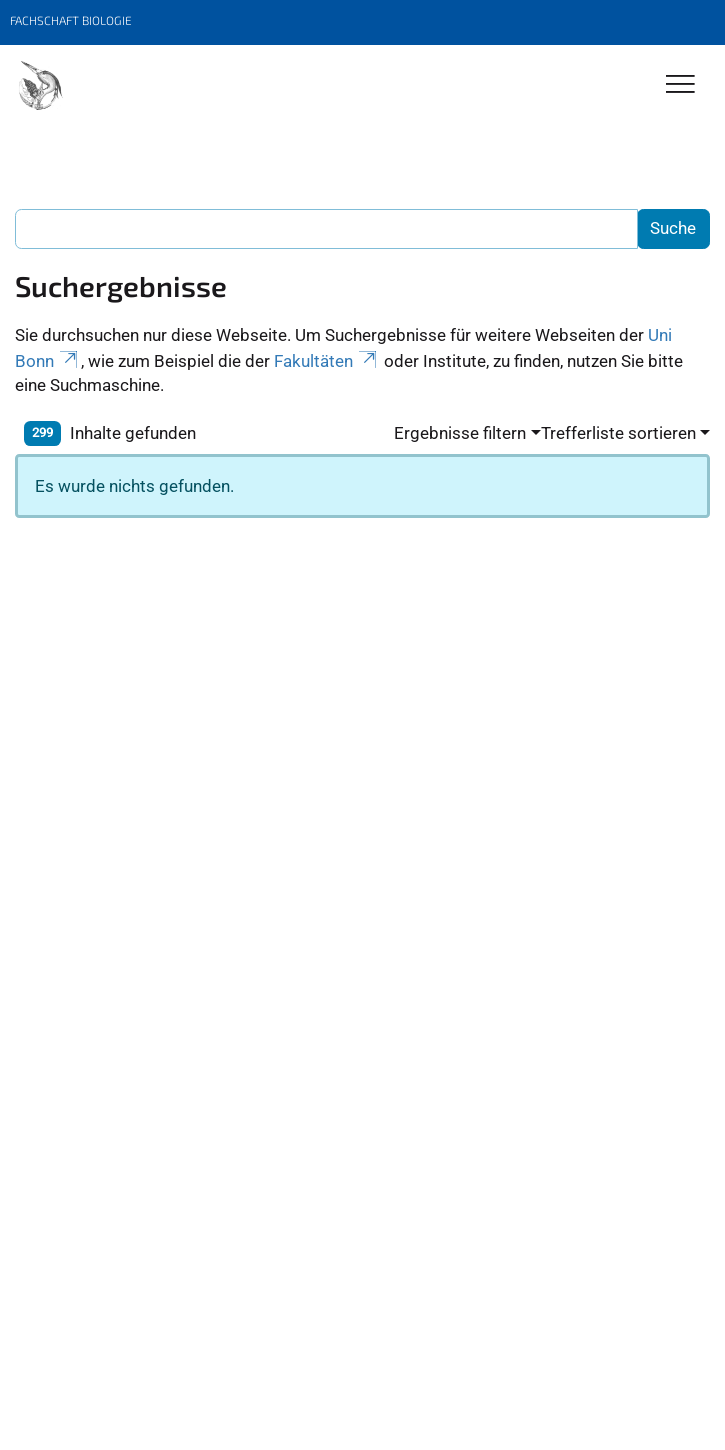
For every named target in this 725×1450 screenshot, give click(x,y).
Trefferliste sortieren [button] (618, 433)
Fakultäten (327, 361)
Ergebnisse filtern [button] (460, 433)
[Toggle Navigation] (680, 85)
